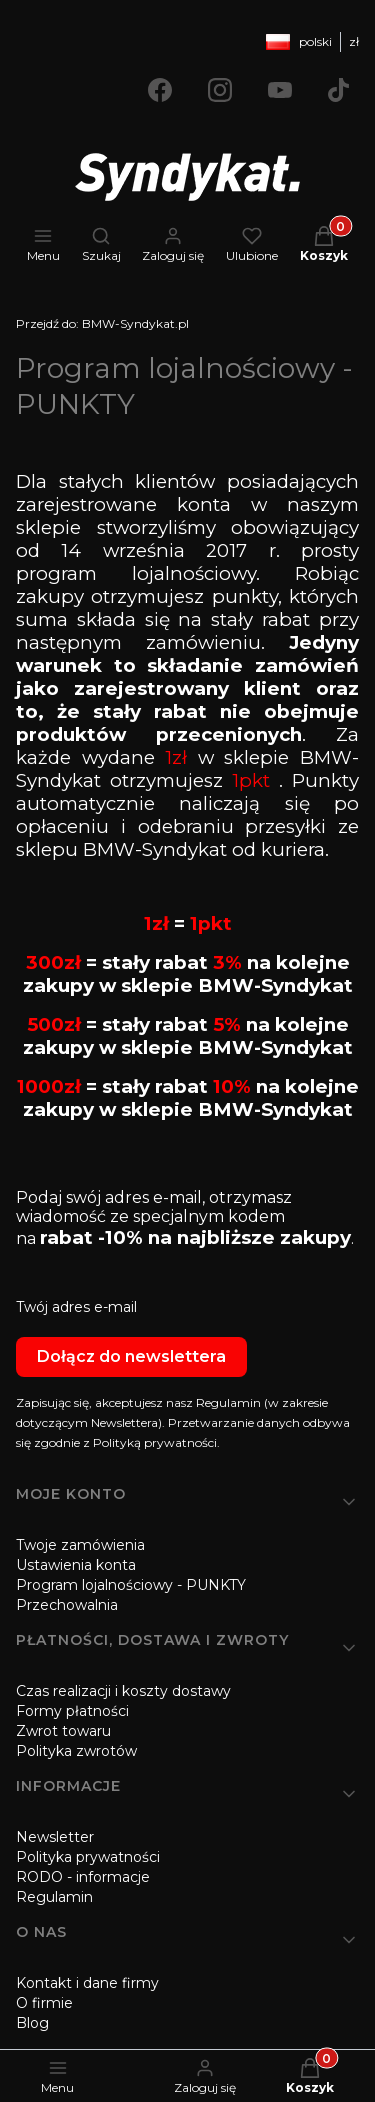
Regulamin (54, 1897)
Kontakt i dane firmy (87, 1983)
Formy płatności (72, 1711)
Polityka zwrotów (76, 1751)
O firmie (44, 2003)
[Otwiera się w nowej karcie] (160, 90)
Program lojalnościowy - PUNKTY (131, 1585)
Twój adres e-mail (76, 1307)
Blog (32, 2023)
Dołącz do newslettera (131, 1356)
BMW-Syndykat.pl (102, 323)
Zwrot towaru (63, 1731)
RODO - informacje (83, 1877)
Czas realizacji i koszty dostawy (123, 1691)
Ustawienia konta (76, 1565)
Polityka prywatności (88, 1857)
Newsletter (55, 1837)
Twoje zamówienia (80, 1545)
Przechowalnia (67, 1605)
